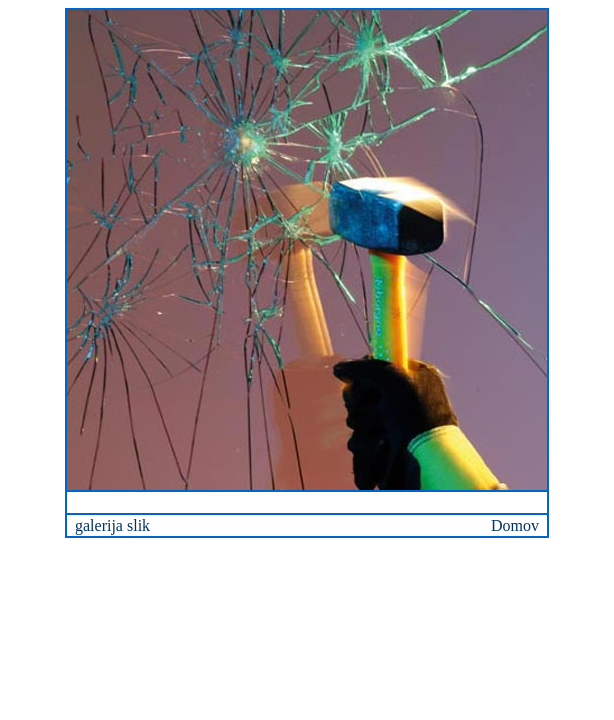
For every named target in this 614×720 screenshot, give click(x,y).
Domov (515, 525)
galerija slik (112, 525)
